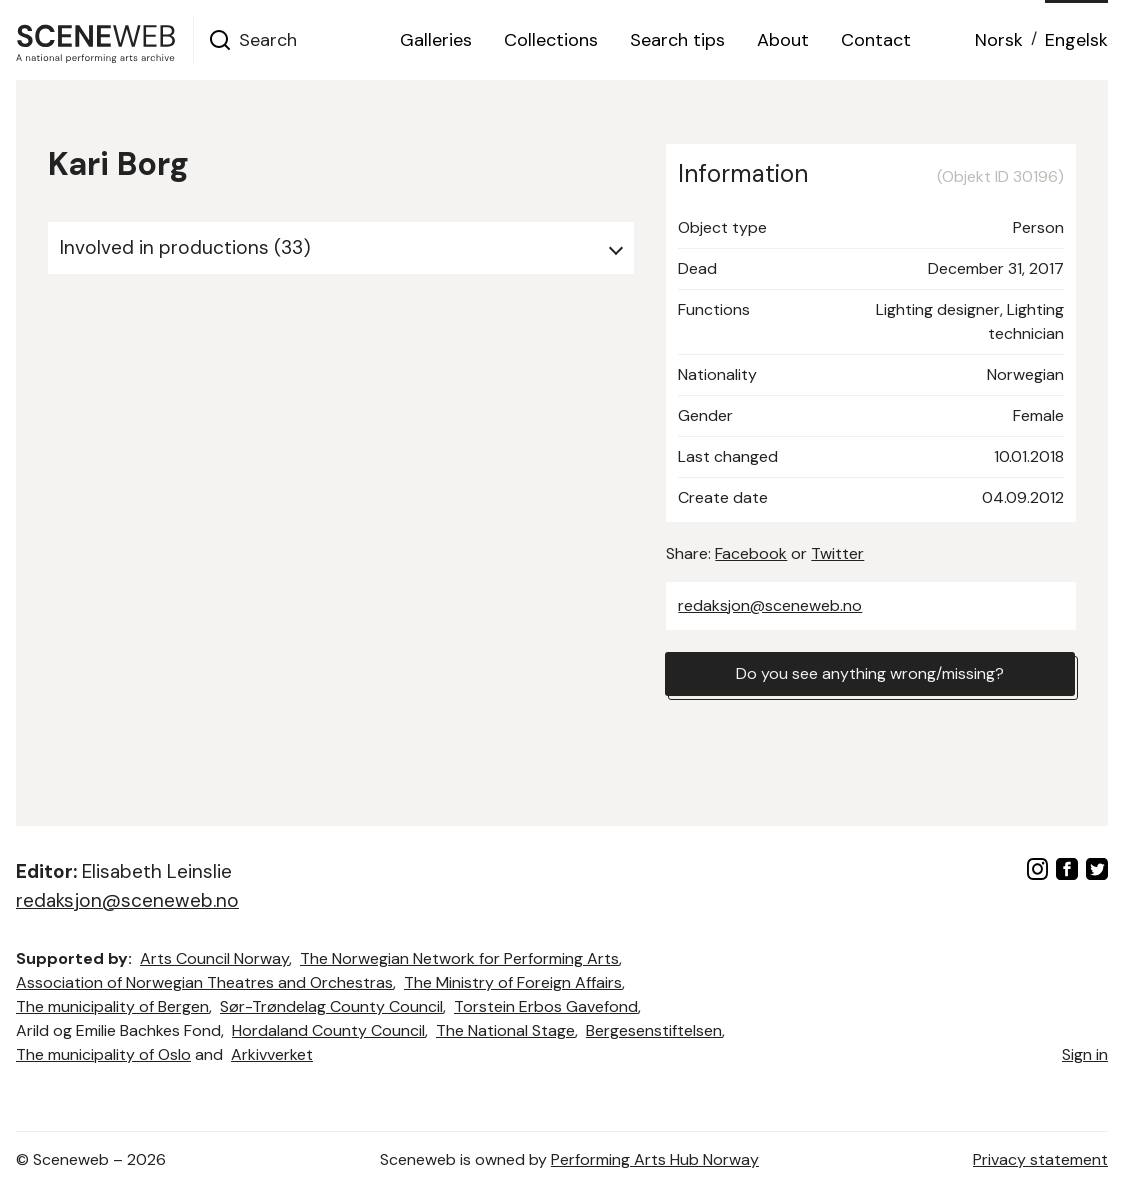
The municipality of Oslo (103, 1054)
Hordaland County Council (328, 1030)
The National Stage (505, 1030)
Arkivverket (272, 1054)
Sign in (1085, 1054)
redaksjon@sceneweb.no (770, 605)
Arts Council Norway (214, 958)
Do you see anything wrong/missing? (870, 673)
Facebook (751, 553)
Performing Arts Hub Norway (655, 1159)
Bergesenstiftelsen (654, 1030)
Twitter (837, 553)
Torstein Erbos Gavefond (546, 1006)
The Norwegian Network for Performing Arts (459, 958)
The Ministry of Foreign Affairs (513, 982)
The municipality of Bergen (112, 1006)
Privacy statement (1040, 1159)
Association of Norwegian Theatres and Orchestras (204, 982)
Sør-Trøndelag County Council (331, 1006)
